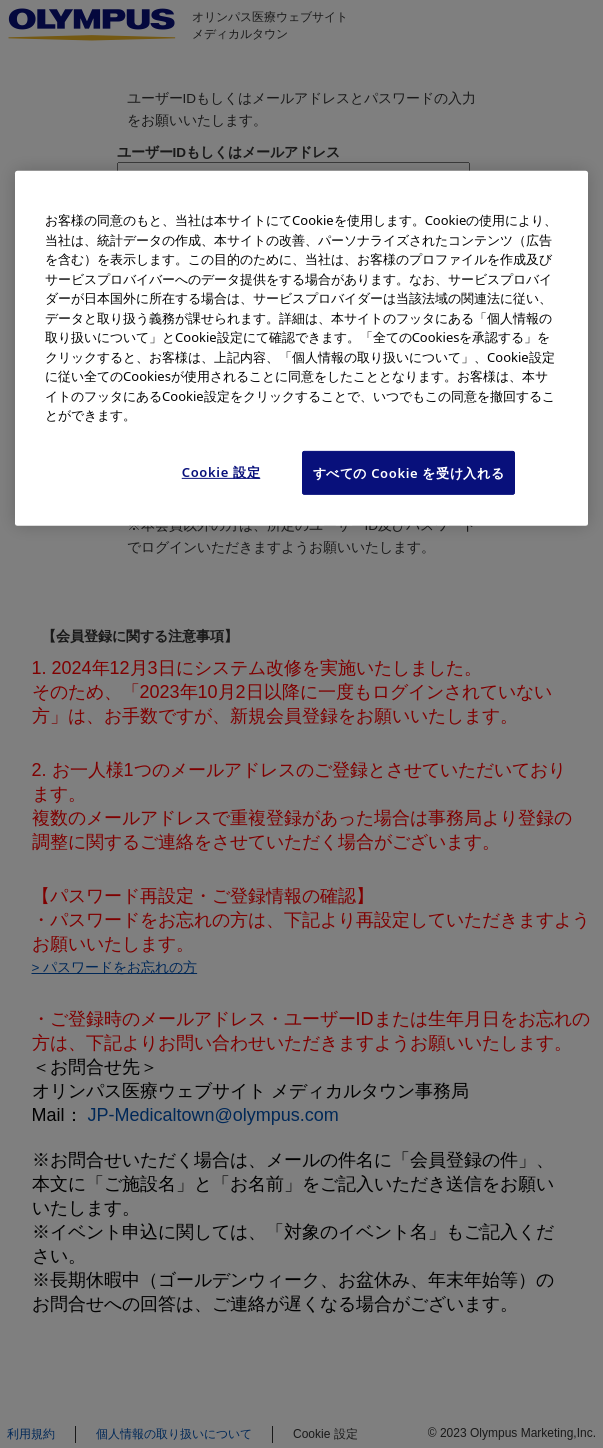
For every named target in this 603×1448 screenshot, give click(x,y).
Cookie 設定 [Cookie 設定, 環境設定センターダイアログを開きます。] (221, 472)
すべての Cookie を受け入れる (409, 473)
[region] (301, 348)
